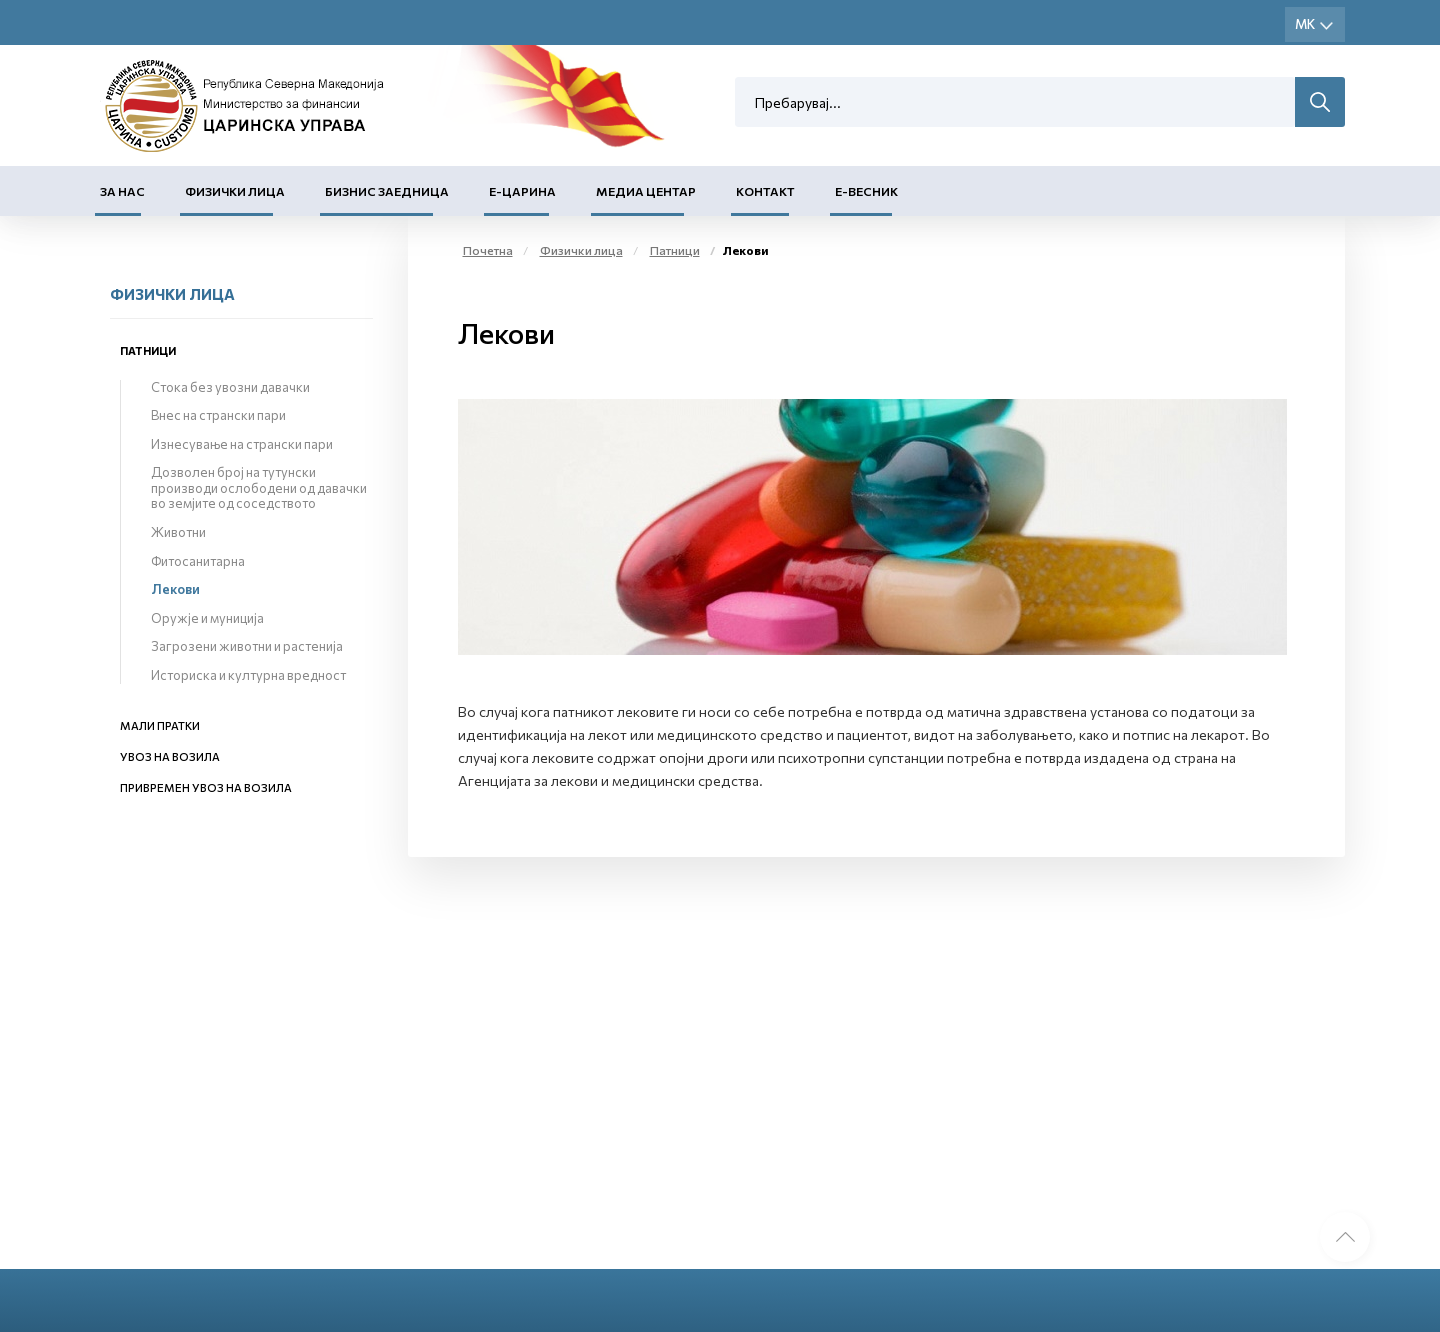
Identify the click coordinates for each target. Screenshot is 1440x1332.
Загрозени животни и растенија (247, 646)
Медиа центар (646, 191)
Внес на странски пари (218, 415)
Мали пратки (160, 725)
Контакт (765, 191)
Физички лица (235, 191)
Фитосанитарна (198, 561)
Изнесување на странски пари (242, 444)
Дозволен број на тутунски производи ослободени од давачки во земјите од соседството (259, 487)
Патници (148, 350)
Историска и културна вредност (248, 675)
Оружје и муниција (207, 618)
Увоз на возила (170, 756)
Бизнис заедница (387, 191)
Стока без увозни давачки (230, 387)
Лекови (175, 589)
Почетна (488, 250)
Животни (178, 532)
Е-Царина (522, 191)
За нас (122, 191)
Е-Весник (866, 191)
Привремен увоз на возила (206, 787)
